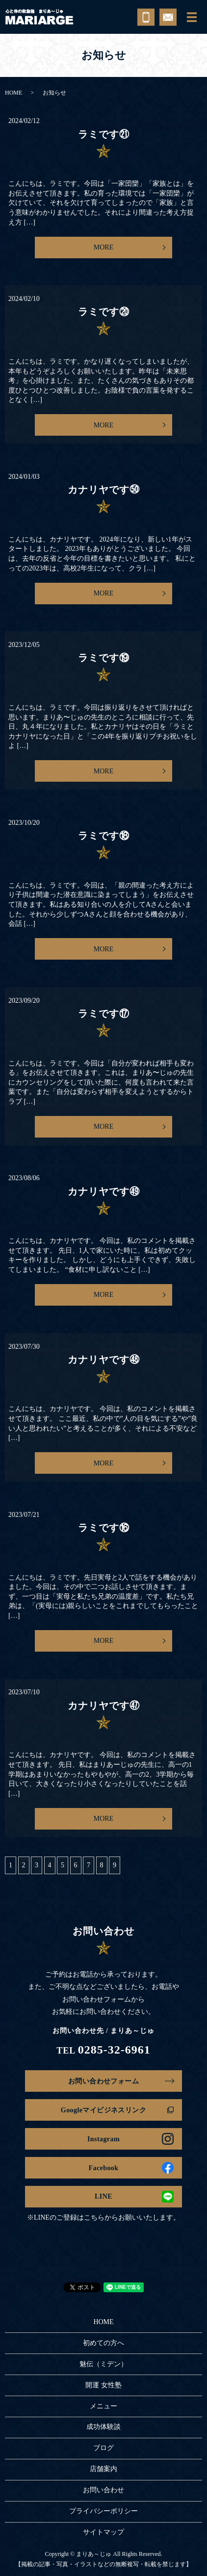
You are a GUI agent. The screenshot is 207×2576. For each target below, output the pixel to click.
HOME (13, 92)
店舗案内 (103, 2469)
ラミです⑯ (103, 1527)
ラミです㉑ (103, 134)
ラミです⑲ (103, 657)
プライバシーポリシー (103, 2511)
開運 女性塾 (103, 2385)
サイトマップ (103, 2532)
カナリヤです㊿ (104, 489)
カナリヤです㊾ (104, 1191)
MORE (103, 247)
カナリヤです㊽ (104, 1359)
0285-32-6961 (114, 2049)
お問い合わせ (103, 2490)
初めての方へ (103, 2343)
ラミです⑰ (103, 1013)
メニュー (103, 2406)
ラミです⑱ (103, 835)
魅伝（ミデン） (103, 2364)
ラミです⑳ (103, 311)
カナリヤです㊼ (104, 1705)
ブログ (103, 2448)
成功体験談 (103, 2426)
